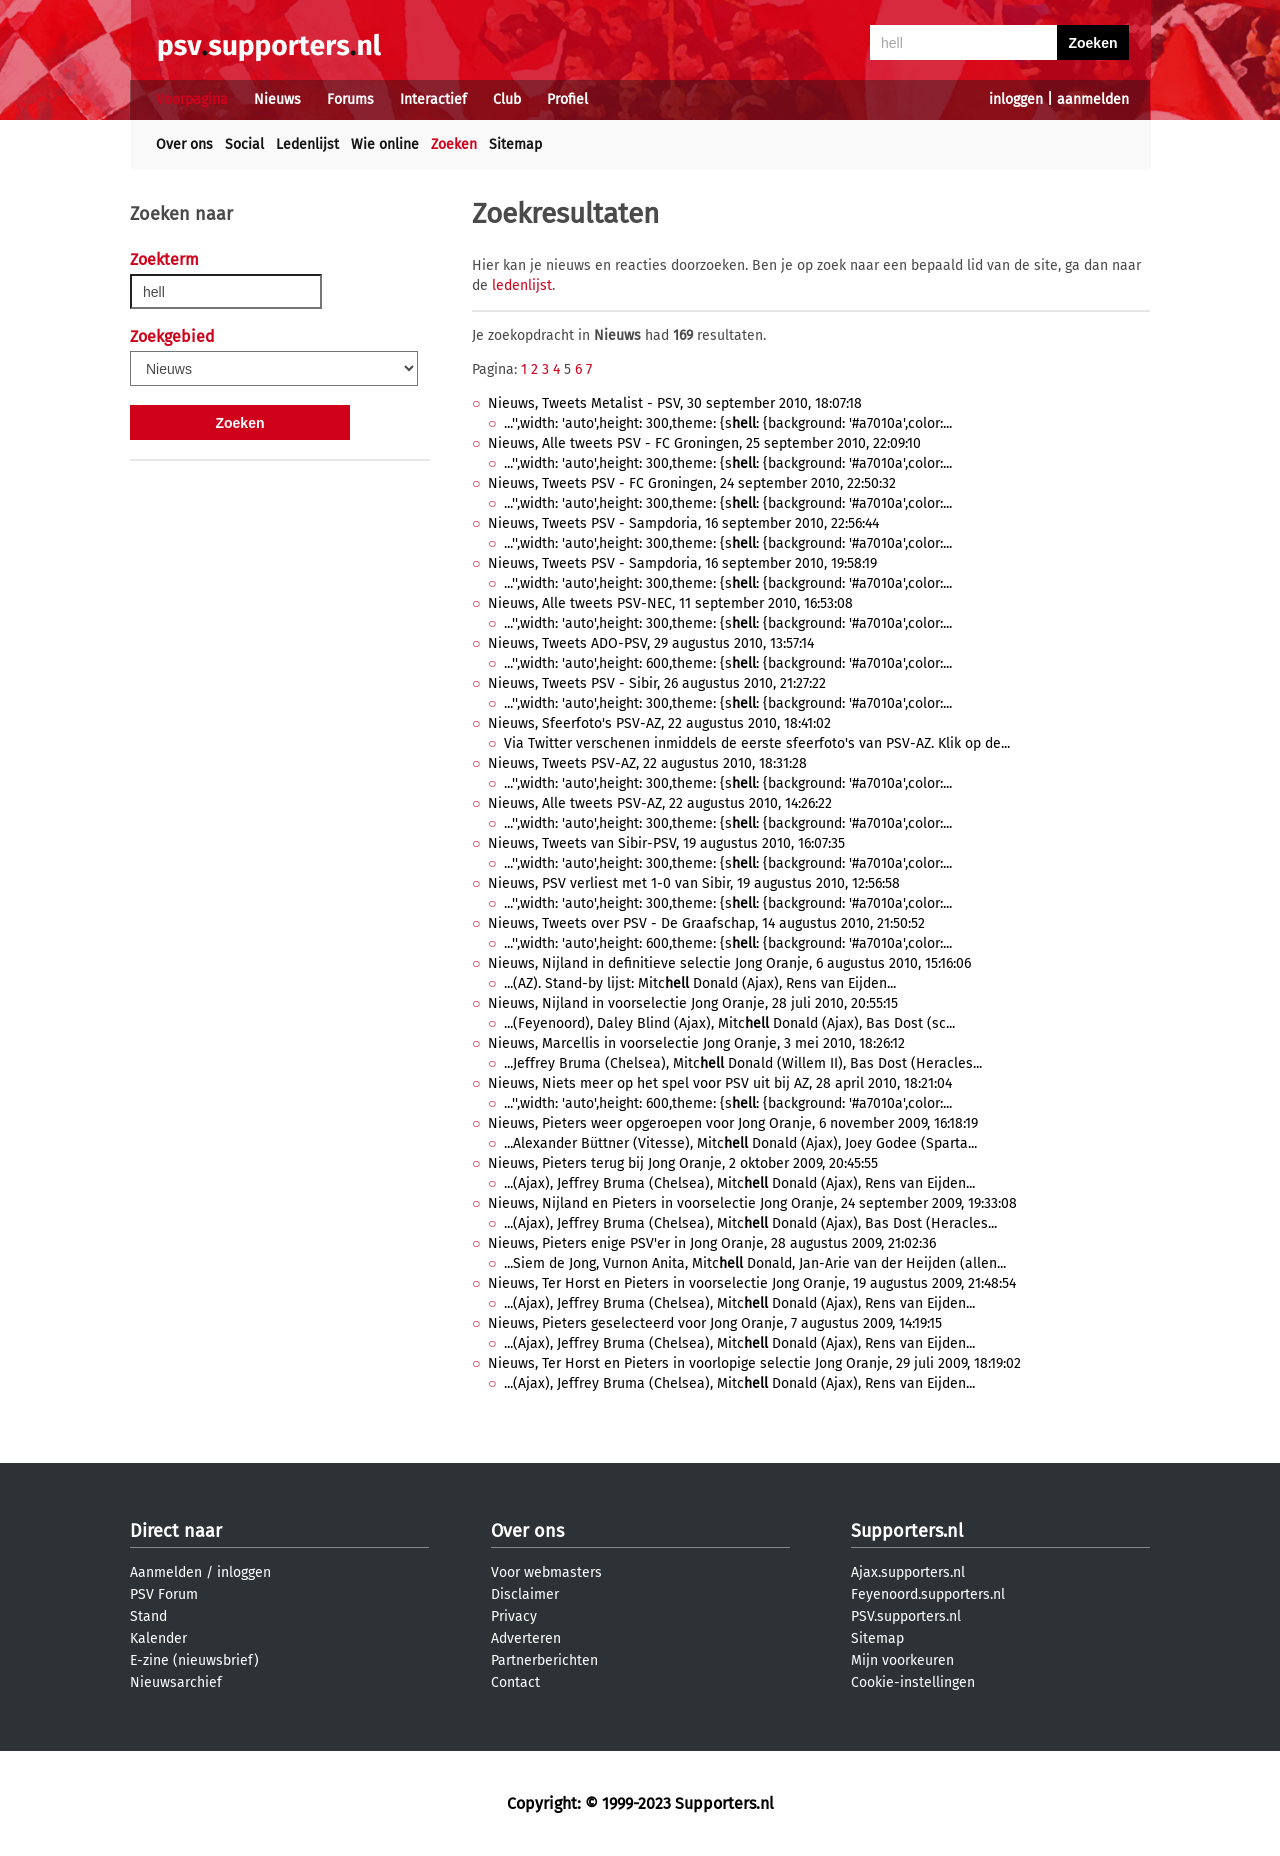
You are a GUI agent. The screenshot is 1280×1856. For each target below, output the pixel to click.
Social (244, 144)
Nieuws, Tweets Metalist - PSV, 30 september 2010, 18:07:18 (675, 403)
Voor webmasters (546, 1572)
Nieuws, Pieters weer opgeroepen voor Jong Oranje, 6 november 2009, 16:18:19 (733, 1123)
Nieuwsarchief (176, 1682)
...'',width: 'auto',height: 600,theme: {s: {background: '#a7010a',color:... (728, 663)
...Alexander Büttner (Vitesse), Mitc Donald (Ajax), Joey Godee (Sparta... (740, 1143)
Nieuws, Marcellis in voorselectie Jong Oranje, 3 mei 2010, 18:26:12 (696, 1043)
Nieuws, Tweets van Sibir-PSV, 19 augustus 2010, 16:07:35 (666, 843)
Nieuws (277, 99)
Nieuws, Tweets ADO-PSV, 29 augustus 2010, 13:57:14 (651, 643)
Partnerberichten (544, 1660)
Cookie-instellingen (913, 1682)
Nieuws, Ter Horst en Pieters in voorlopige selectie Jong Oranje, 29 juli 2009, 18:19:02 (754, 1363)
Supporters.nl (907, 1531)
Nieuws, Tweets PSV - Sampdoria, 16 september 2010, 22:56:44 (683, 523)
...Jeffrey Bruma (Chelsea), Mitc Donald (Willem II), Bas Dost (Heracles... (743, 1063)
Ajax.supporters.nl (908, 1572)
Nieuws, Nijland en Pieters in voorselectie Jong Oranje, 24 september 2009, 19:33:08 (752, 1203)
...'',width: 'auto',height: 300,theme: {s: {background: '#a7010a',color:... (728, 423)
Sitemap (515, 144)
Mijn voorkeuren (902, 1660)
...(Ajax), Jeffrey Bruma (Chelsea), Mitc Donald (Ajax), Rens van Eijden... (739, 1183)
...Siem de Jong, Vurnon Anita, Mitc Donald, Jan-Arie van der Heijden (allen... (755, 1263)
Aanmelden (166, 1572)
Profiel (567, 99)
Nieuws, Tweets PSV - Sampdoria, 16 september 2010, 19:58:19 (682, 563)
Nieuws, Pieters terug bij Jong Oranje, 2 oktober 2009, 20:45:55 (683, 1163)
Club (507, 99)
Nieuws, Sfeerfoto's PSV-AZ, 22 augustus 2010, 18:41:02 (659, 723)
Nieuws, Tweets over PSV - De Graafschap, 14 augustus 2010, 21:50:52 (706, 923)
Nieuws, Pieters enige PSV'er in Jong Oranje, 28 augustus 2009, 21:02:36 (712, 1243)
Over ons (184, 144)
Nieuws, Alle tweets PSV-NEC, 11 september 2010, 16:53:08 (670, 603)
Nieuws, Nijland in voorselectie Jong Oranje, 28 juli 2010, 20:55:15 (693, 1003)
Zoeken (454, 144)
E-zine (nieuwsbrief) (194, 1660)
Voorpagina (192, 99)
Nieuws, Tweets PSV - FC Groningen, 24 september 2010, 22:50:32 (692, 483)
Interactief (433, 99)
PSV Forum (164, 1594)
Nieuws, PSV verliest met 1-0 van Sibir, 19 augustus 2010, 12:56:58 (694, 883)
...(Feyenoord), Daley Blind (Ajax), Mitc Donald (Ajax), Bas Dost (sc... (729, 1023)
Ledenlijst (307, 144)
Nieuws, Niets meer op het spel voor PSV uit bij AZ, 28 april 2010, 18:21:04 (720, 1083)
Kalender (158, 1638)
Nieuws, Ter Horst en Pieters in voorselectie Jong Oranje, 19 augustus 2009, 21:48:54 (752, 1283)
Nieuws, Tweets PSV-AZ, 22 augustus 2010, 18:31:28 (647, 763)
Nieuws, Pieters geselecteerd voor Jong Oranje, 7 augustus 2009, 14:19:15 (715, 1323)
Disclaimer (525, 1594)
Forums (350, 99)
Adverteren (526, 1638)
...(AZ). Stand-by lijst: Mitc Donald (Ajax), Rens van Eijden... (700, 983)
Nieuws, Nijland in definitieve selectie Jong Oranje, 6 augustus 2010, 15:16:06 (729, 963)
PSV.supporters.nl (906, 1616)
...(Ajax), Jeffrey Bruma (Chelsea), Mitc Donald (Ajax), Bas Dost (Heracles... (750, 1223)
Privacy (514, 1616)
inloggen (1016, 99)
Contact (515, 1682)
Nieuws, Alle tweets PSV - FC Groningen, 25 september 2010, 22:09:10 (704, 443)
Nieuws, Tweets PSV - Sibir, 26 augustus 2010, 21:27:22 (657, 683)
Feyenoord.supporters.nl (928, 1594)
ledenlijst (522, 285)
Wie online (385, 144)
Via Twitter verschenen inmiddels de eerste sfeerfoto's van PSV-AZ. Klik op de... (757, 743)
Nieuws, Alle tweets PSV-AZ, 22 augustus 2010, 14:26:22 (660, 803)
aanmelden (1093, 99)
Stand (148, 1616)
